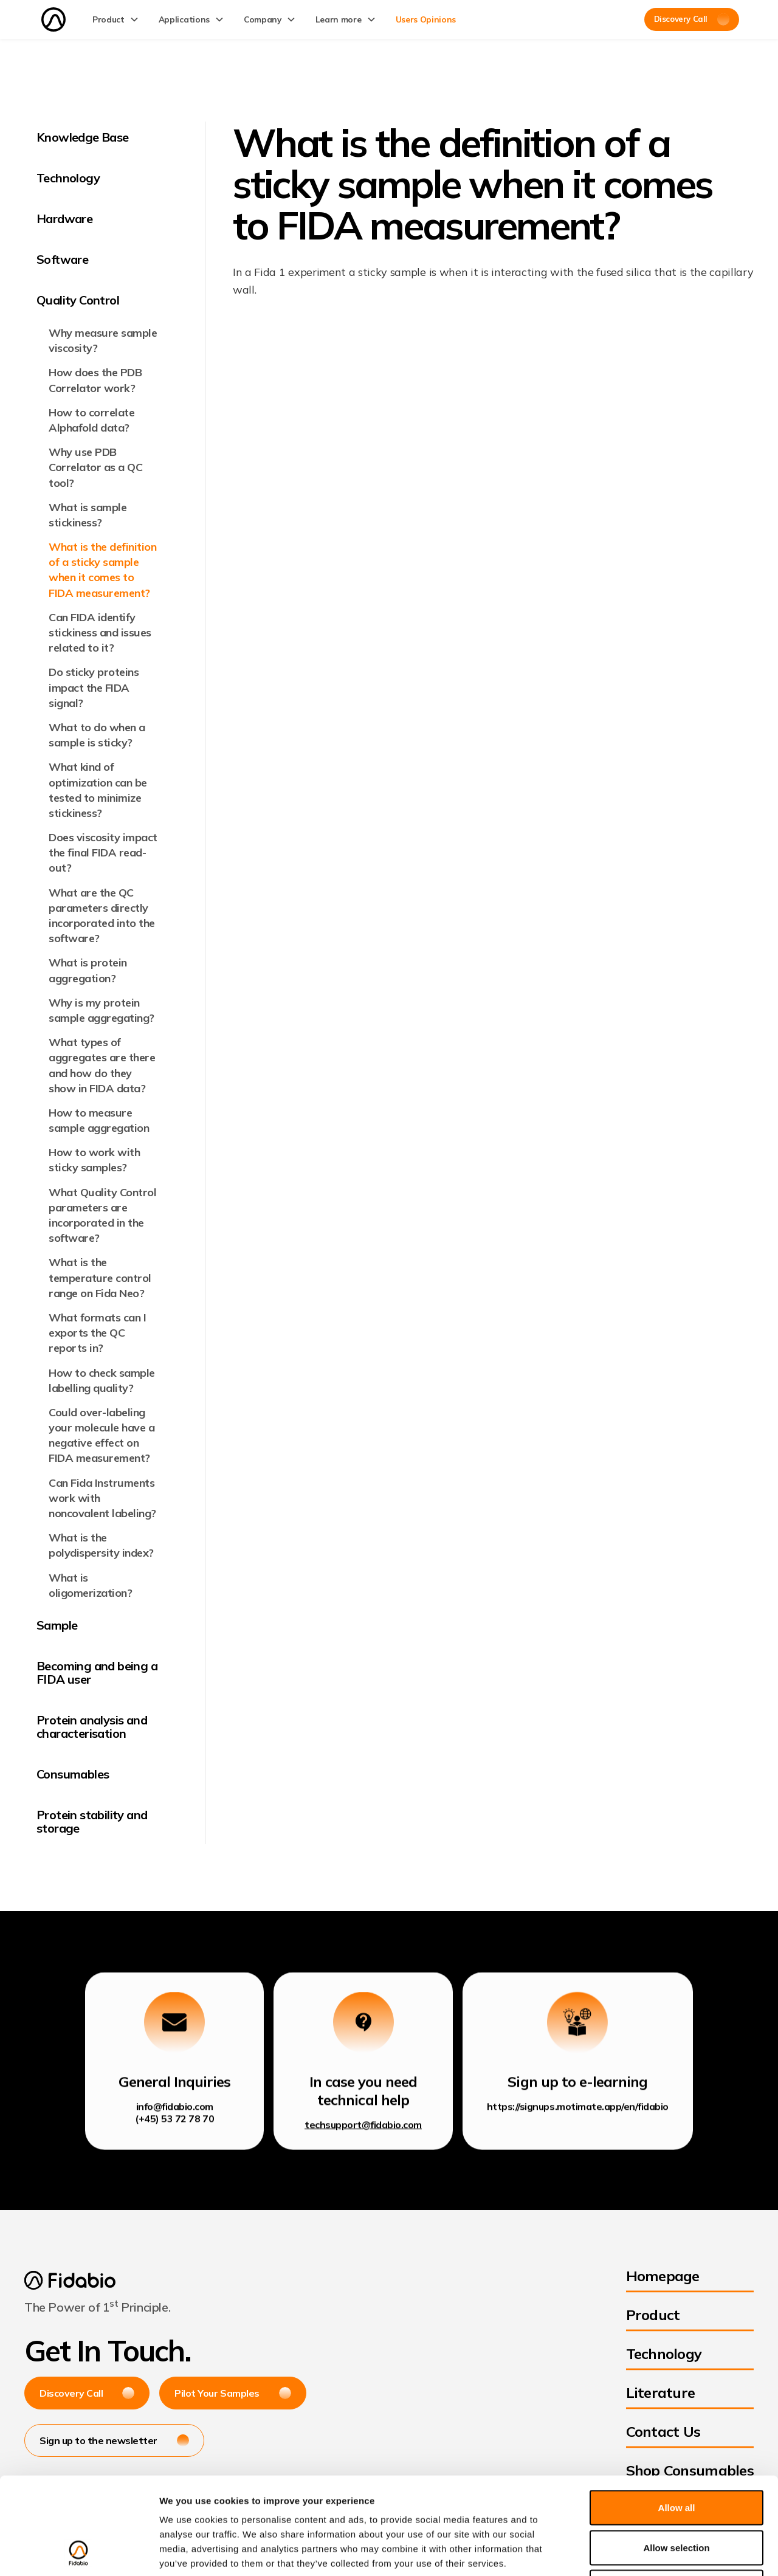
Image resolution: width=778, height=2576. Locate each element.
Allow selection (676, 2456)
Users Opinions (426, 19)
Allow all (676, 2416)
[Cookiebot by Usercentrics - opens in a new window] (79, 2552)
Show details (638, 2552)
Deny (677, 2496)
